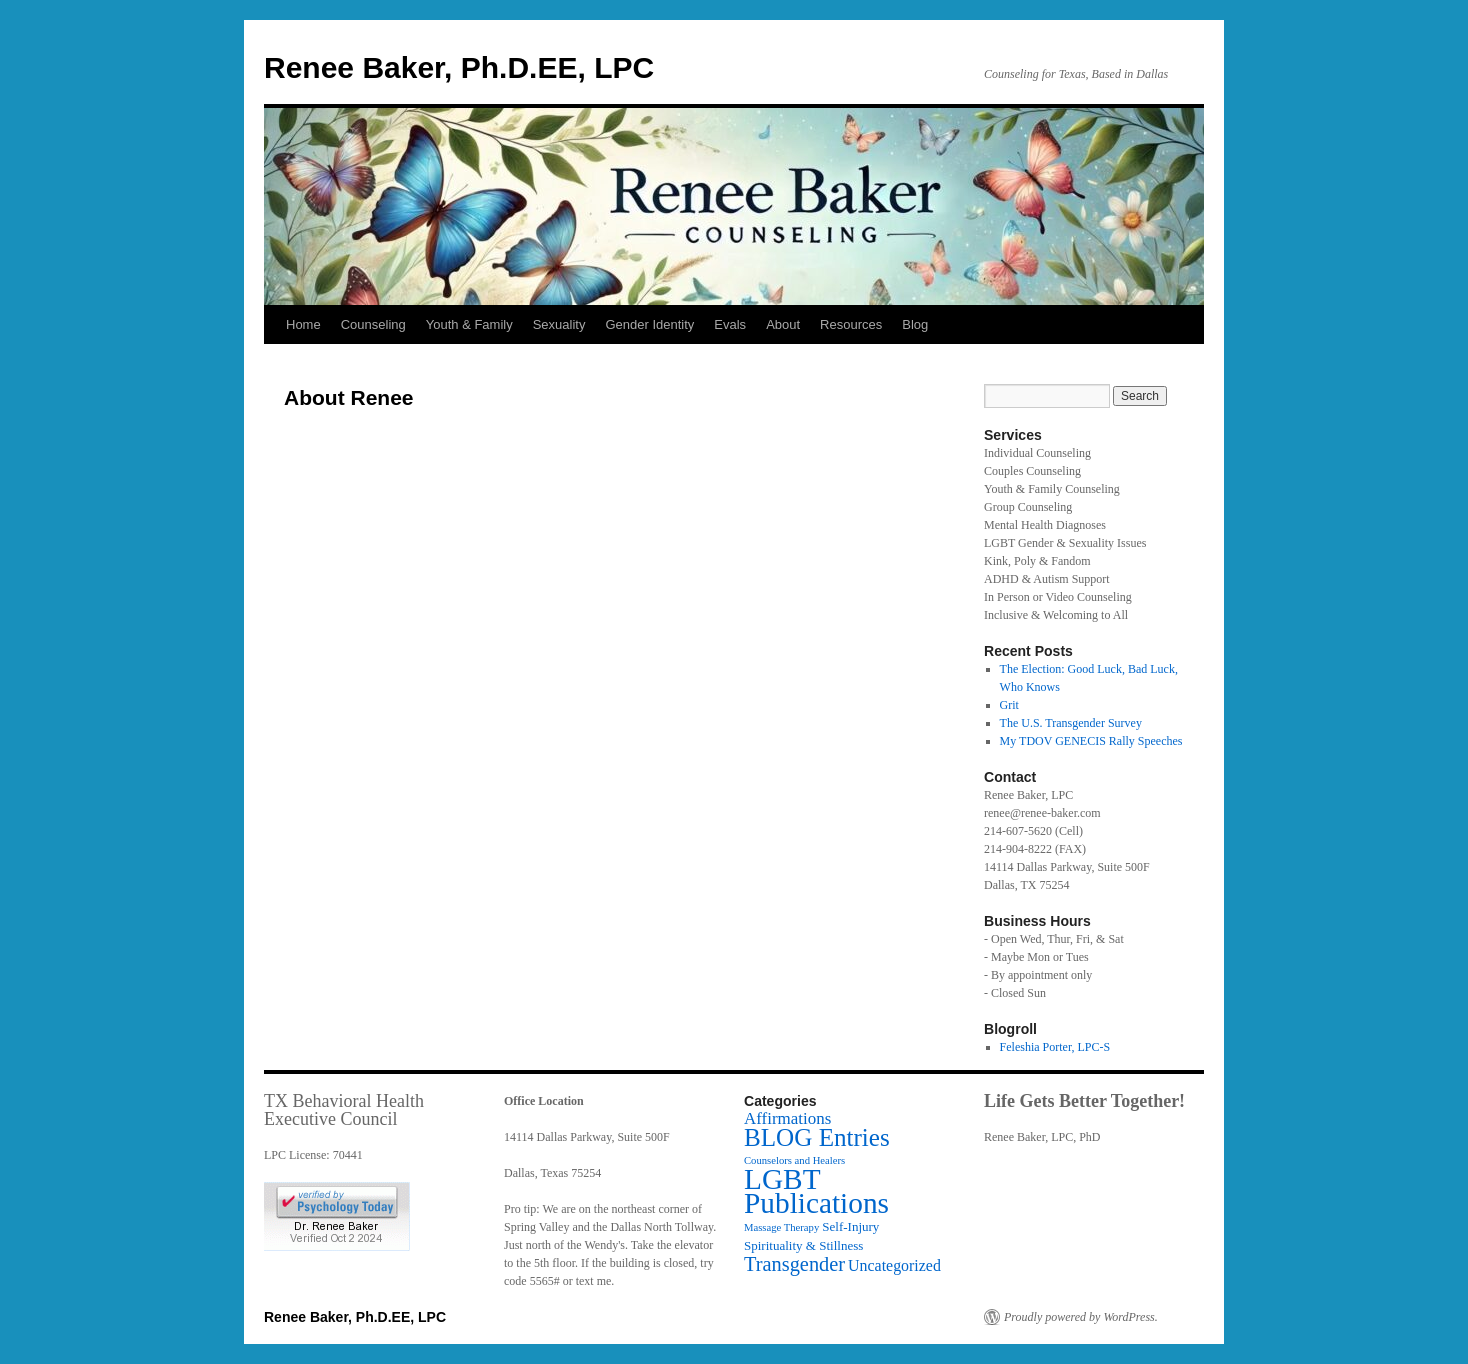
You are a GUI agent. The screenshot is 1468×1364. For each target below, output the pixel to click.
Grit (1009, 705)
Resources (851, 324)
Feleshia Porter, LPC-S (1055, 1047)
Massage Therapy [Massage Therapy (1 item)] (781, 1227)
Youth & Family (469, 324)
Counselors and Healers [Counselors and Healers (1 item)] (794, 1160)
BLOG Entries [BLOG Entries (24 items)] (817, 1137)
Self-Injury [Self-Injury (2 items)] (850, 1226)
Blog (915, 324)
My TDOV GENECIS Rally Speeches (1091, 741)
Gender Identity (649, 324)
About (783, 324)
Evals (730, 324)
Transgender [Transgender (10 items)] (794, 1264)
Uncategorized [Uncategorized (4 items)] (894, 1265)
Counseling (373, 324)
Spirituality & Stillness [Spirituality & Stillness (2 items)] (803, 1245)
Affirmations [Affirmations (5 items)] (787, 1118)
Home (303, 324)
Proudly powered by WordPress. (1081, 1317)
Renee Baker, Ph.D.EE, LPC (459, 67)
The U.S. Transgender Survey (1071, 723)
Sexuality (559, 324)
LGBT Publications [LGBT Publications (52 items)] (816, 1191)
